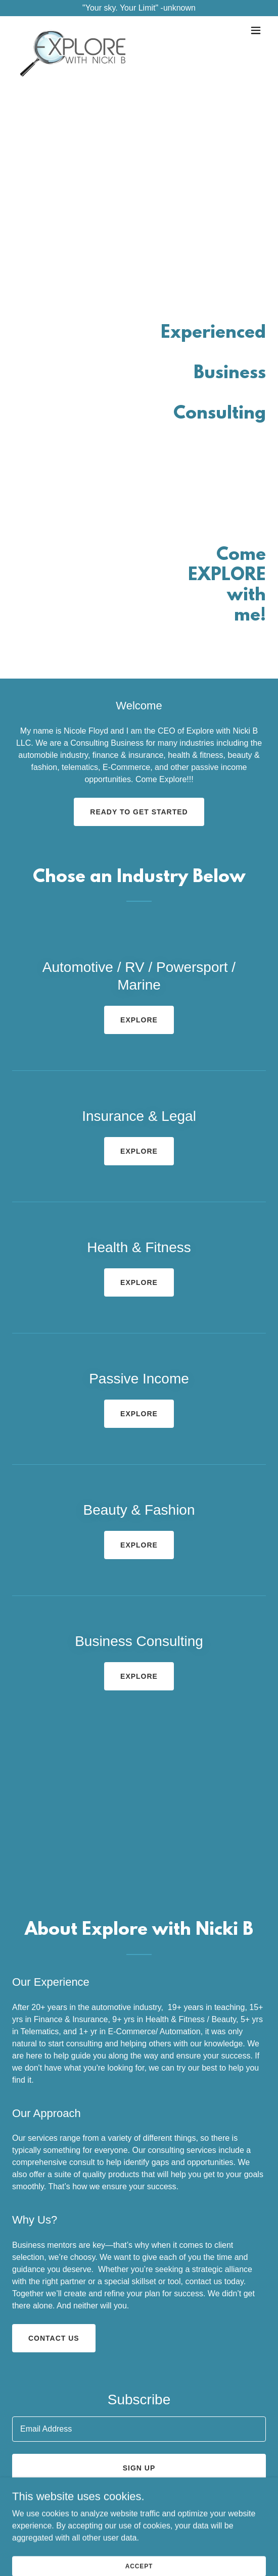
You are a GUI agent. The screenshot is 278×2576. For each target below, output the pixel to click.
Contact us (53, 2338)
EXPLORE (139, 1020)
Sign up (139, 2468)
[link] (72, 30)
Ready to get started (139, 812)
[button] (256, 30)
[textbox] (139, 2429)
